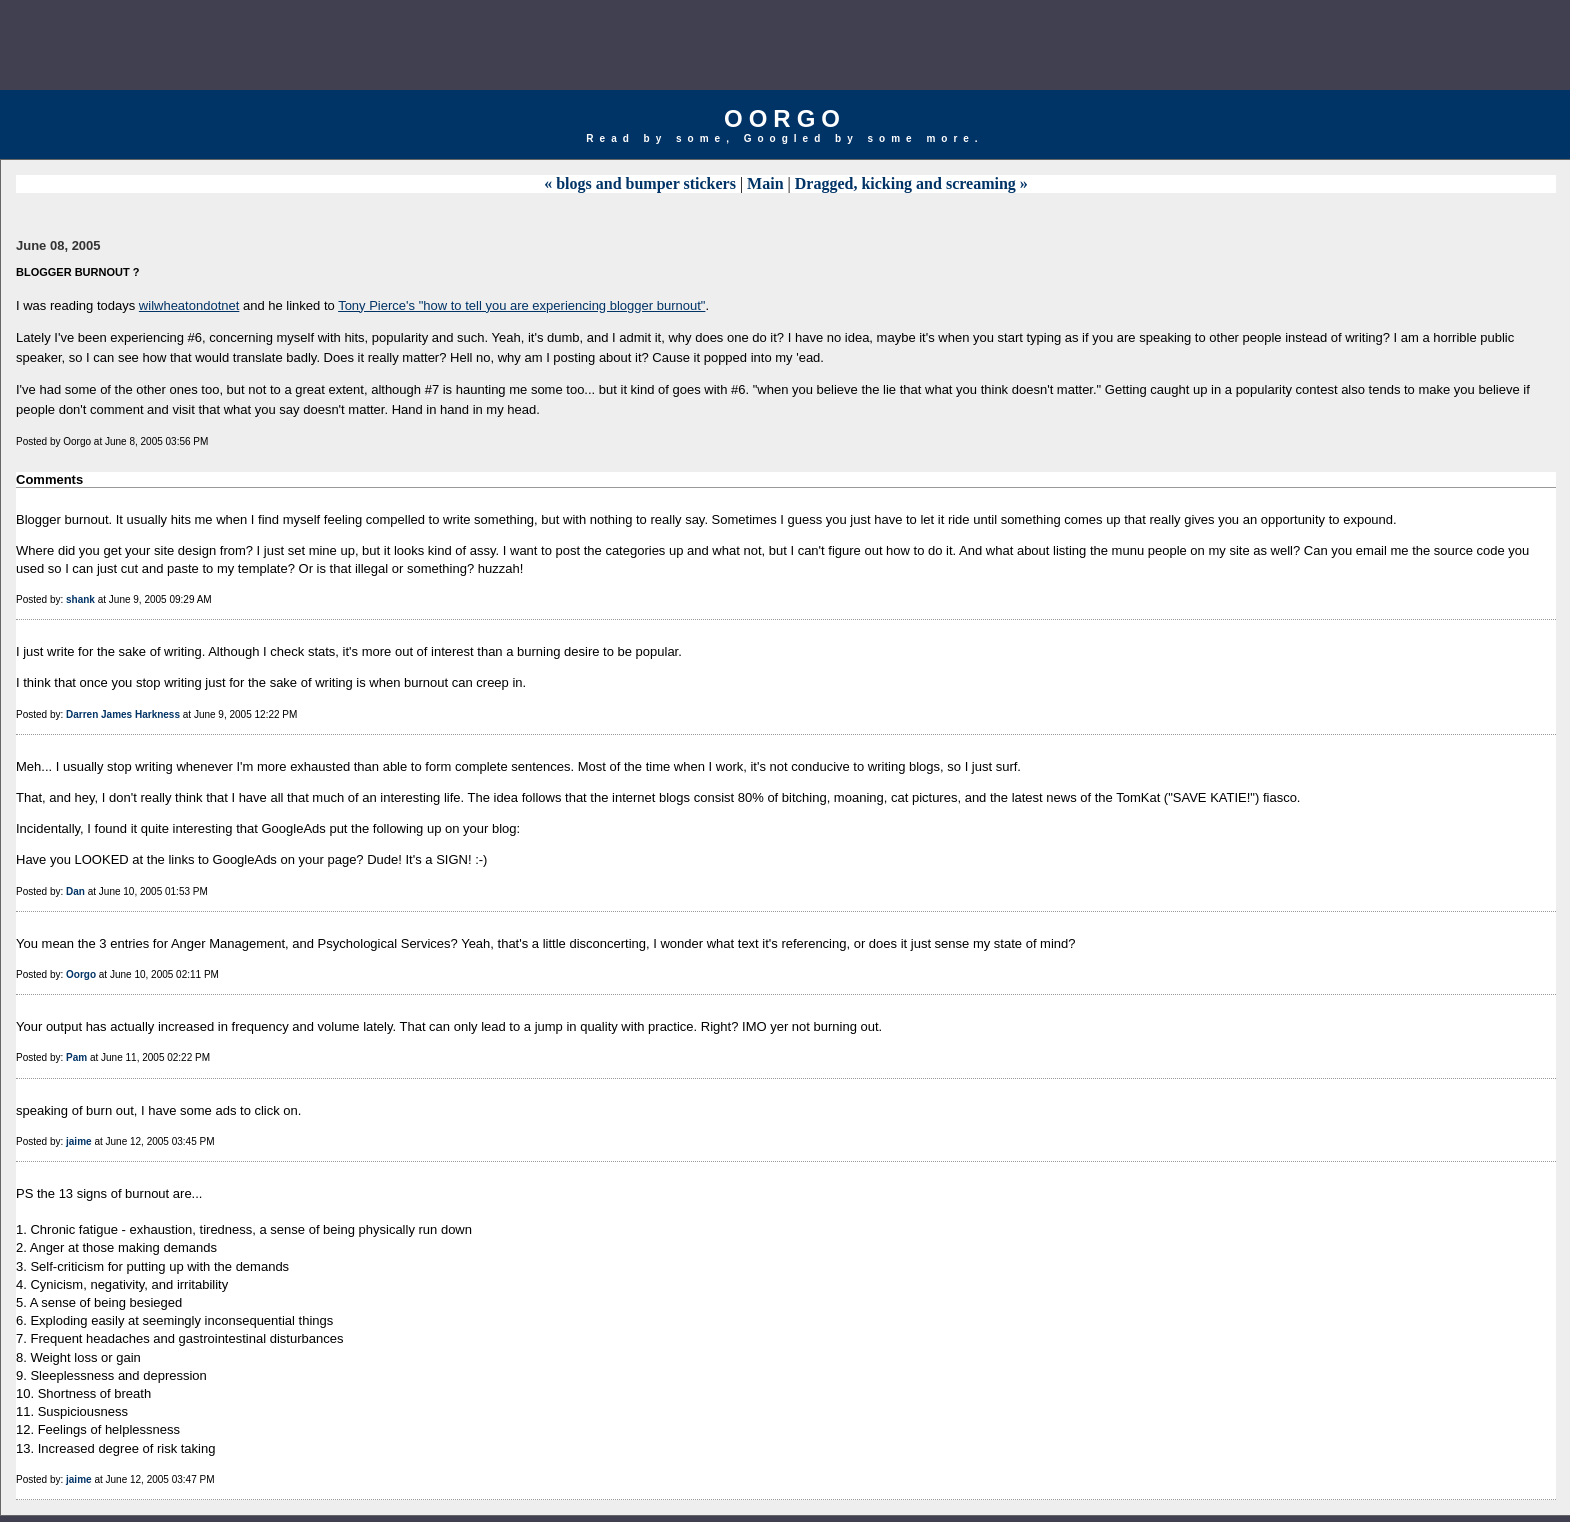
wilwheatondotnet (189, 305)
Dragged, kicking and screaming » (911, 183)
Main (765, 183)
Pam (76, 1057)
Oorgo (785, 118)
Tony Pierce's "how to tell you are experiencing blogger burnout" (521, 305)
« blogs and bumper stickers (640, 183)
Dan (75, 891)
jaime (79, 1141)
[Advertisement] (785, 45)
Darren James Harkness (123, 714)
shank (80, 599)
